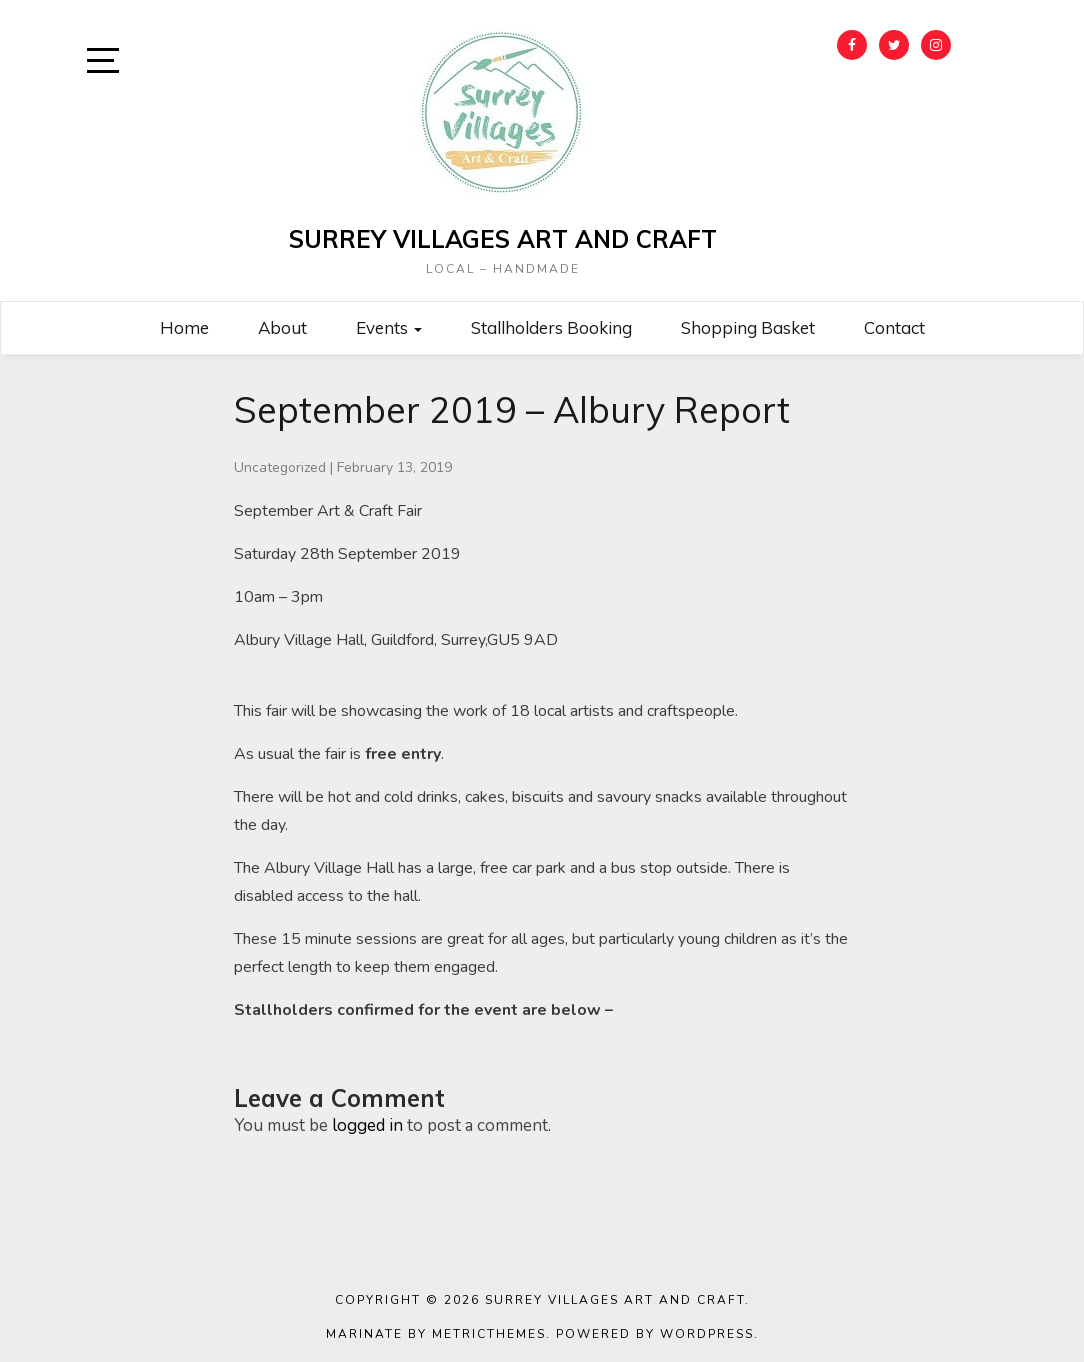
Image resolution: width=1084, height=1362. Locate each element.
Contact (894, 327)
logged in (367, 1125)
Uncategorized (280, 467)
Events (389, 327)
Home (184, 327)
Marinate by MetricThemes (436, 1334)
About (282, 327)
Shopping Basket (748, 327)
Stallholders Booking (551, 327)
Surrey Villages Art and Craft (503, 239)
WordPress (707, 1334)
